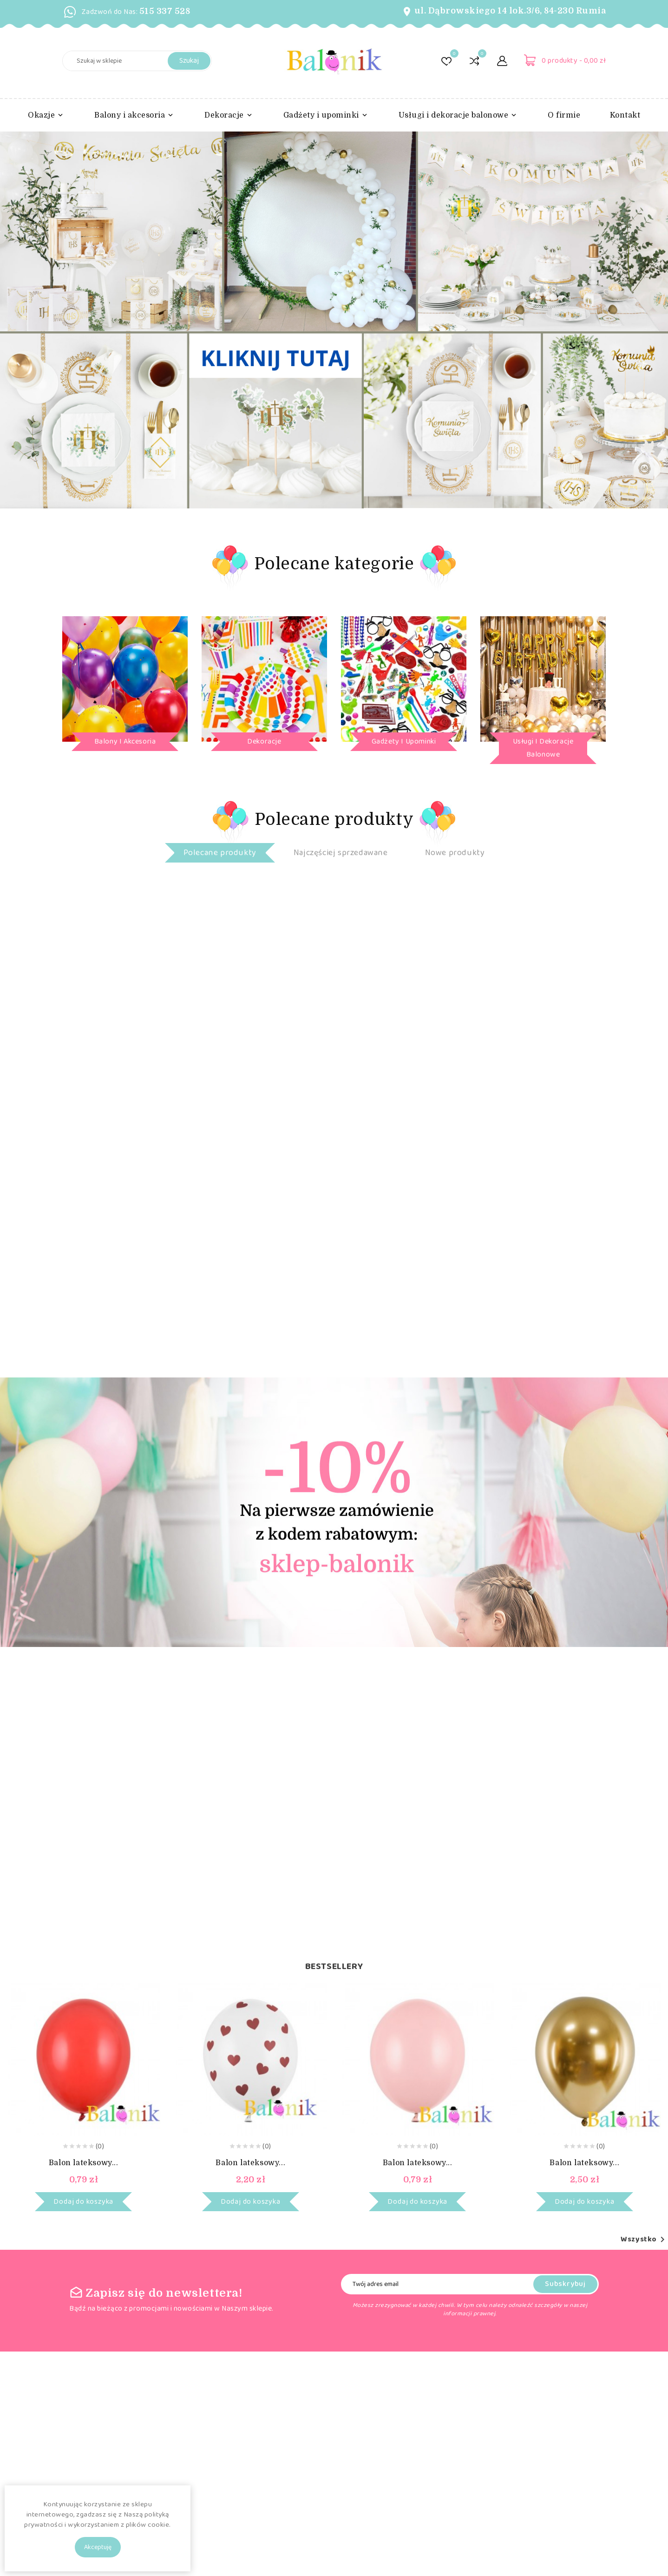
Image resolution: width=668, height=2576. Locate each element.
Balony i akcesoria (125, 741)
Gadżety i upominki (404, 741)
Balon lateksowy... (83, 2163)
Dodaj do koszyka (83, 2201)
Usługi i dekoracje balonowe (543, 748)
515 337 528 (164, 11)
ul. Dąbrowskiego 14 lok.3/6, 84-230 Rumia (510, 10)
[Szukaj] (137, 61)
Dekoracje (264, 741)
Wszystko (644, 2239)
